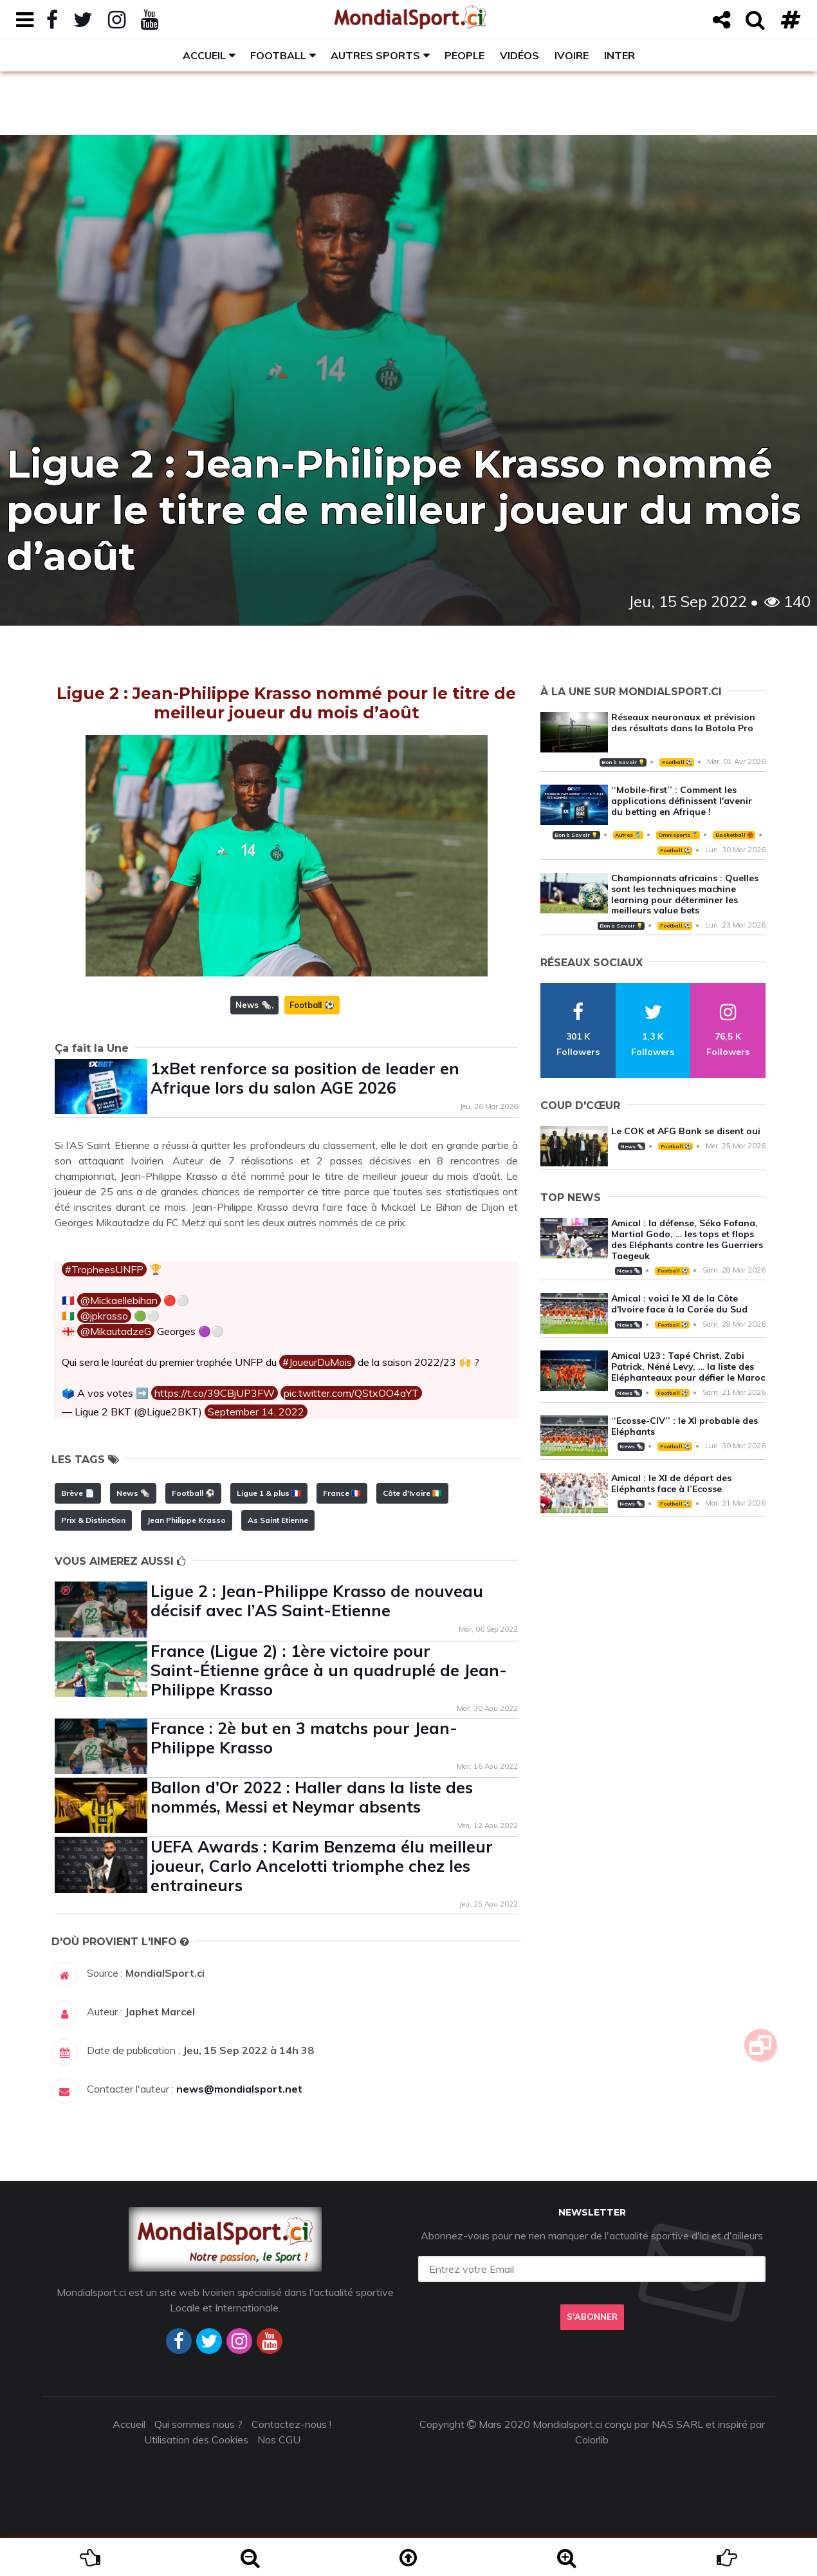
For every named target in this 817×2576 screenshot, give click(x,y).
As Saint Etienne (278, 1520)
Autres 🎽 (628, 835)
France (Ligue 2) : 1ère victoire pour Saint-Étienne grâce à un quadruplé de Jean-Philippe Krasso (329, 1670)
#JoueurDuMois (317, 1362)
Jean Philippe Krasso (186, 1520)
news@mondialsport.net (239, 2088)
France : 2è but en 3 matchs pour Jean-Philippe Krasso (304, 1737)
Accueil (204, 55)
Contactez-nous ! (291, 2424)
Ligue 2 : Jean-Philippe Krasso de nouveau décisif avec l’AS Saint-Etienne (317, 1600)
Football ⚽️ (312, 1005)
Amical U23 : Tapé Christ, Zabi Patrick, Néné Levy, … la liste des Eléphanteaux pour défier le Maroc (688, 1366)
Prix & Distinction (93, 1520)
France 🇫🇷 (342, 1493)
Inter (619, 55)
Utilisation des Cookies (196, 2439)
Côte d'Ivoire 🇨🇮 (412, 1493)
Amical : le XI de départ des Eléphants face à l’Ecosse (671, 1483)
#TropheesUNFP (104, 1269)
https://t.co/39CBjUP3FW (214, 1392)
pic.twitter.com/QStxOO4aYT (351, 1392)
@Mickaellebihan (119, 1300)
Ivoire (572, 55)
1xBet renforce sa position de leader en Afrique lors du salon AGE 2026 (305, 1077)
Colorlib (592, 2439)
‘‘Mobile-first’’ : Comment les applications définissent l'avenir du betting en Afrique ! (681, 800)
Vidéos (519, 55)
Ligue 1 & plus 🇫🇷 (269, 1493)
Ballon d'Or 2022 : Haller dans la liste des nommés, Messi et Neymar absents (312, 1796)
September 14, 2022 (256, 1411)
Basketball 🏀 (734, 835)
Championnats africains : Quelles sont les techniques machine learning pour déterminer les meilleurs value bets (684, 894)
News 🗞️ (253, 1005)
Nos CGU (278, 2439)
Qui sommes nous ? (198, 2424)
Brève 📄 (78, 1493)
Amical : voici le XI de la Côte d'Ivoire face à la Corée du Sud (679, 1304)
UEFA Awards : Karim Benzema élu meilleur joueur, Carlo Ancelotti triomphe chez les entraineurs (322, 1865)
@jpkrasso (104, 1315)
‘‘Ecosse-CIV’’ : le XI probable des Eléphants (684, 1426)
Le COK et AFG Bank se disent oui (685, 1131)
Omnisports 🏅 (678, 835)
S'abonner (592, 2317)
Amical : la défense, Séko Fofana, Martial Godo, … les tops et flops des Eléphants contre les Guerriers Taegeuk (687, 1239)
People (464, 55)
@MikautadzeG (115, 1331)
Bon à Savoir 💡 (623, 762)
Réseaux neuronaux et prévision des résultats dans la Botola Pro (683, 722)
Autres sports (375, 55)
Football (278, 55)
